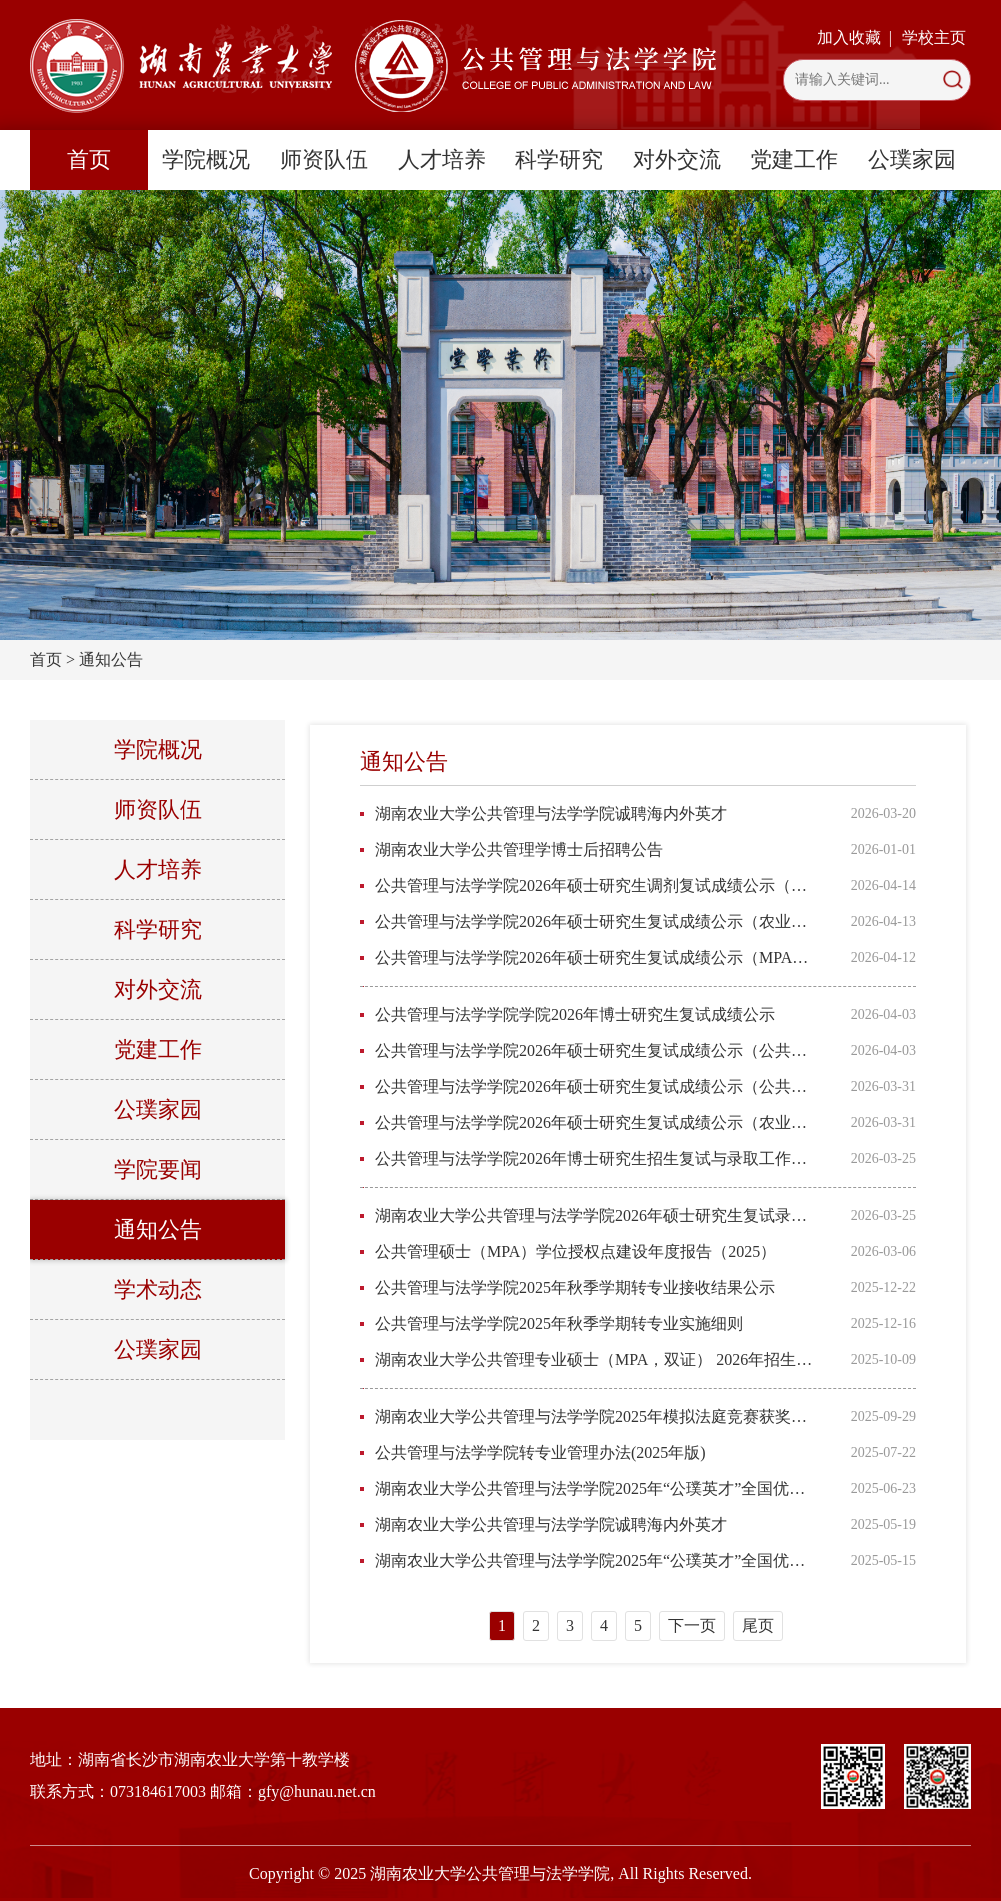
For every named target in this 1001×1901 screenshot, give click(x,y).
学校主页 (934, 37)
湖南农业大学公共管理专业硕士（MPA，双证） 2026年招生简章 (595, 1359)
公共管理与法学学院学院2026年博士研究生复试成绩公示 (575, 1014)
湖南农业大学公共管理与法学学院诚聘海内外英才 (551, 813)
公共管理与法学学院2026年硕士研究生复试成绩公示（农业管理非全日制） (595, 1122)
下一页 (692, 1625)
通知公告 (111, 659)
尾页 (758, 1625)
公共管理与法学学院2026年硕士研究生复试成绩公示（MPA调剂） (595, 957)
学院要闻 (158, 1169)
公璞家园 (912, 159)
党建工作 (794, 159)
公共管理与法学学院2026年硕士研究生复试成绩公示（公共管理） (595, 1050)
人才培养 (442, 159)
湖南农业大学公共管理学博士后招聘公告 (519, 849)
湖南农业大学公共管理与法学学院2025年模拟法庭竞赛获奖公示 (595, 1416)
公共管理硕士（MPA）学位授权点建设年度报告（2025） (575, 1251)
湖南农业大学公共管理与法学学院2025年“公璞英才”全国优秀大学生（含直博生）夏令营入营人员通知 (595, 1488)
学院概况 (206, 159)
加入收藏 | (854, 37)
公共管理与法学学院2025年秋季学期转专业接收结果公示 (575, 1287)
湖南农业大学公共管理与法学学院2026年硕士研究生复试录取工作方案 (595, 1215)
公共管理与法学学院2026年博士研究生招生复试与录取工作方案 (595, 1158)
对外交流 (677, 159)
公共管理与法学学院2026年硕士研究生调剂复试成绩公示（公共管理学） (595, 885)
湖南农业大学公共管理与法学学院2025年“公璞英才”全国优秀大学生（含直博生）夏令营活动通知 (595, 1560)
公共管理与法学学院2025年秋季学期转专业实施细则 (559, 1323)
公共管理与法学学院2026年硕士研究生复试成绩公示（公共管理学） (595, 1086)
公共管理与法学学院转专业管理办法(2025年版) (540, 1452)
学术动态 (158, 1289)
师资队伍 (324, 159)
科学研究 (559, 159)
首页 (89, 159)
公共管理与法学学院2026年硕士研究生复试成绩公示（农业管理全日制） (595, 921)
